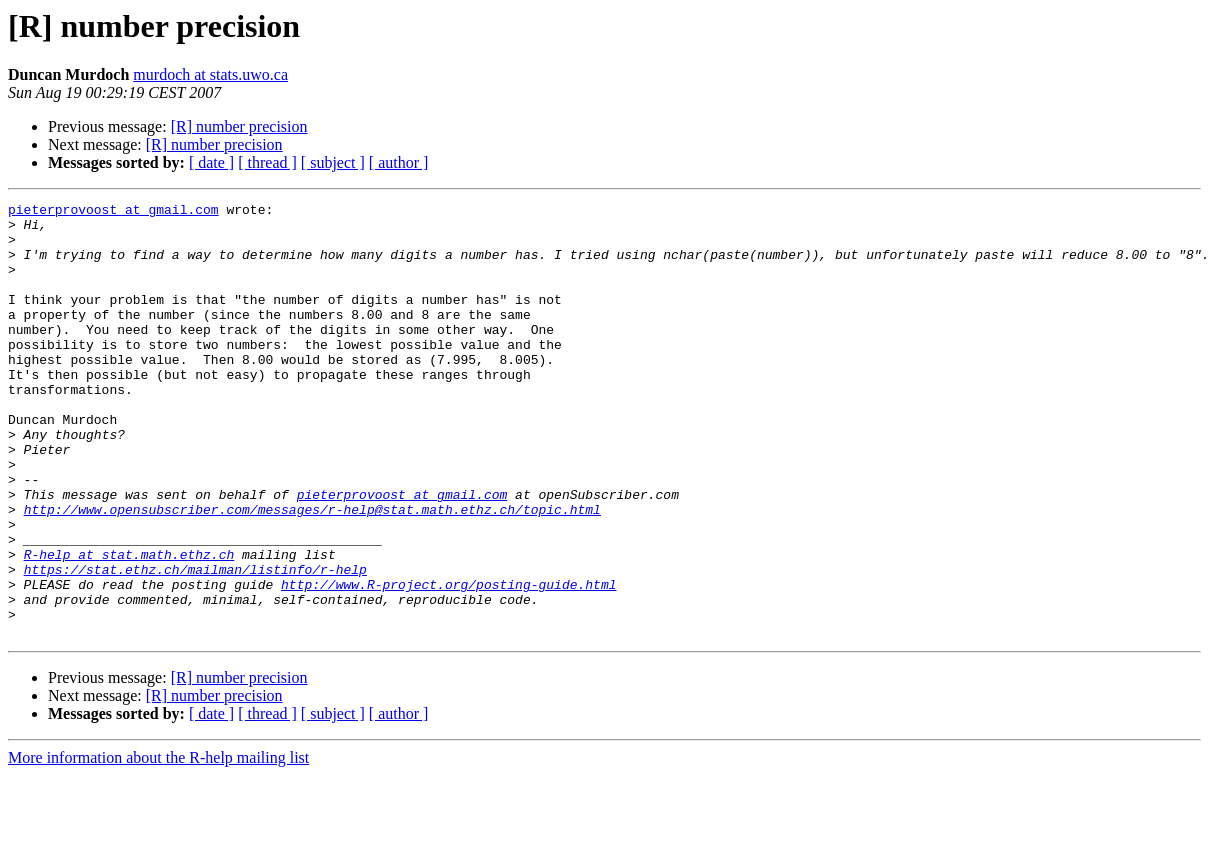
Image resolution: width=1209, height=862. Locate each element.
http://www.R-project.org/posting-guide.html (448, 662)
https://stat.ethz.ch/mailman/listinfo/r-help (195, 644)
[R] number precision (239, 126)
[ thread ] (267, 162)
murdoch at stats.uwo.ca (210, 74)
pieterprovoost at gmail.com (113, 212)
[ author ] (399, 162)
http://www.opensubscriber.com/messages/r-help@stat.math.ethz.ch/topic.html (312, 572)
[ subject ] (333, 162)
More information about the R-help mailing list (158, 844)
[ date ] (211, 162)
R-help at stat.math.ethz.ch (129, 626)
